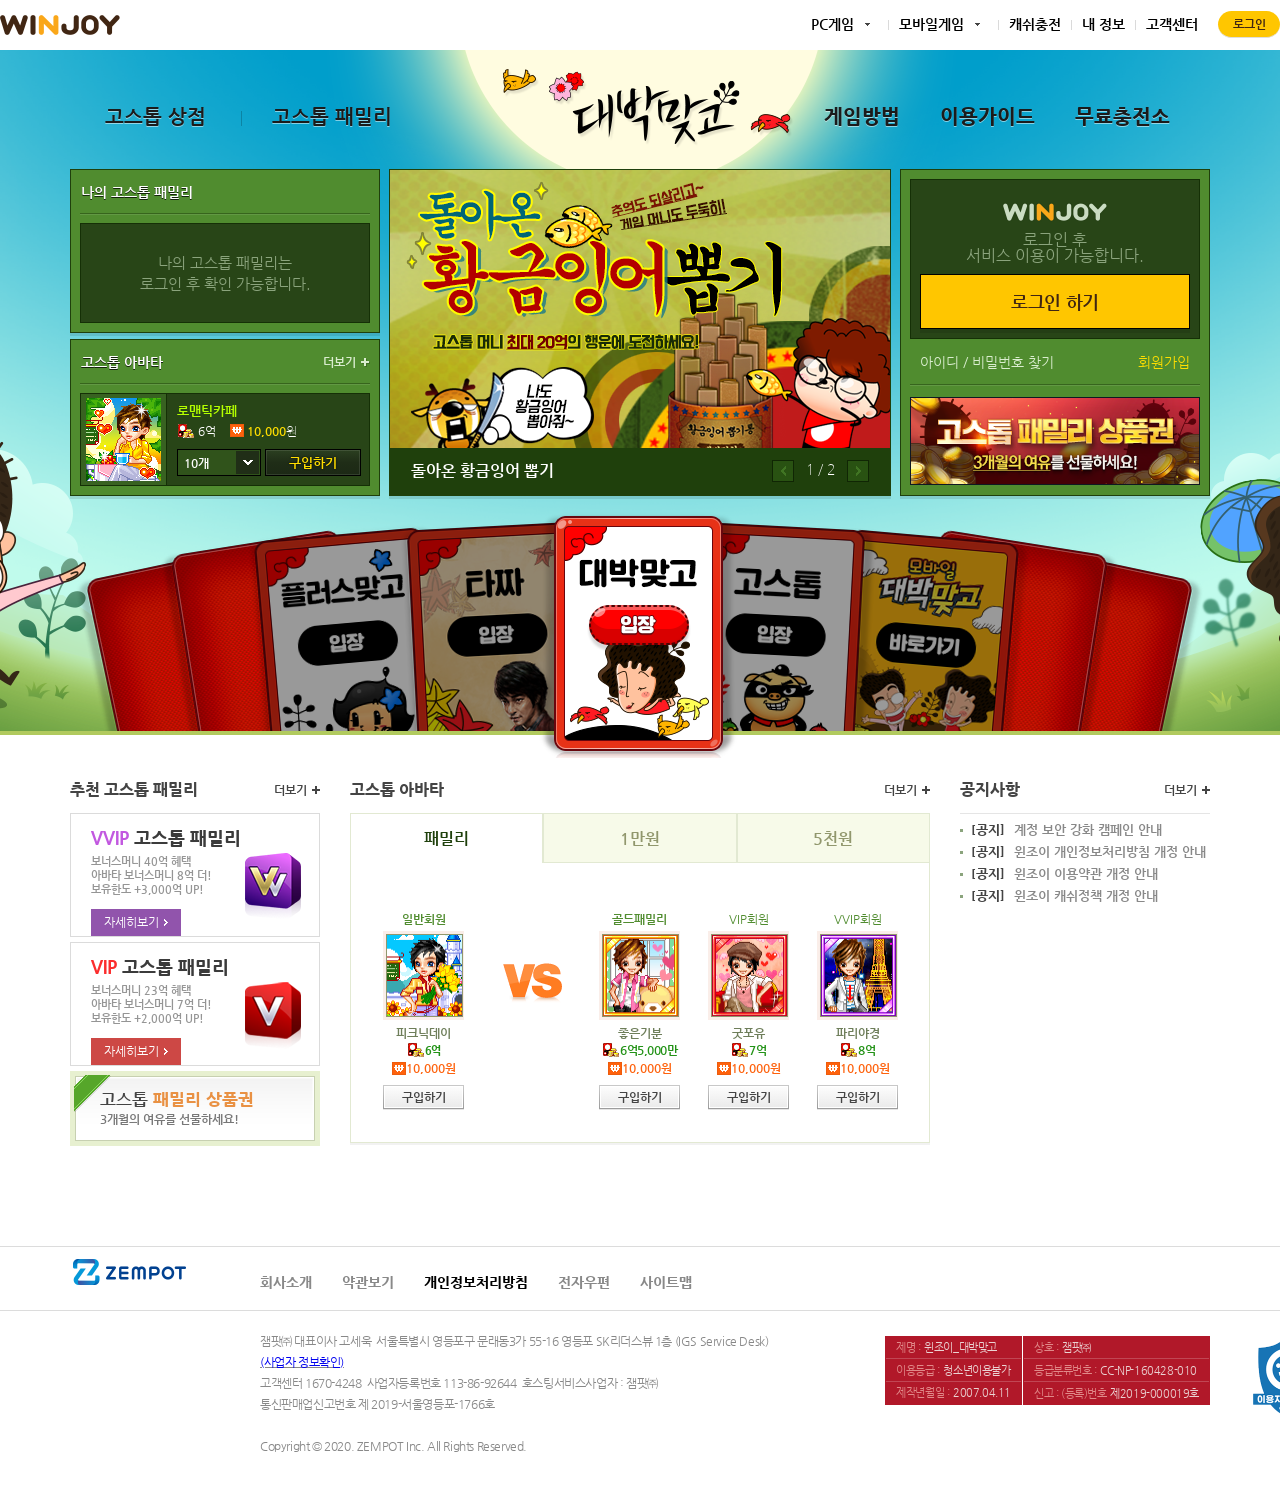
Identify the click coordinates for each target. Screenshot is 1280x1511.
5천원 (833, 838)
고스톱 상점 (155, 116)
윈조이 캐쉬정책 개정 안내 (1064, 896)
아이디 (939, 362)
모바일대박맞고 (927, 626)
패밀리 (446, 838)
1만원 (640, 838)
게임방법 (862, 116)
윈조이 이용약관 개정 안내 (1064, 874)
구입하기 (313, 462)
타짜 (499, 622)
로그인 (1249, 24)
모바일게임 (931, 24)
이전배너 (783, 471)
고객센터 (1172, 24)
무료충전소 (1122, 116)
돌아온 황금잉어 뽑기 (482, 470)
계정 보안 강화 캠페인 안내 (1066, 830)
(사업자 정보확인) (302, 1362)
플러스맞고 (351, 626)
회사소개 (286, 1282)
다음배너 (858, 471)
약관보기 (368, 1282)
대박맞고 (638, 633)
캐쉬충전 (1035, 24)
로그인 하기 (1055, 301)
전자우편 (584, 1282)
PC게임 (832, 24)
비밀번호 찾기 (1013, 362)
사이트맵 (666, 1282)
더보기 (339, 362)
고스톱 (777, 622)
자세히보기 (136, 922)
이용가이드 (987, 116)
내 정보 (1103, 24)
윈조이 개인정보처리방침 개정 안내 (1088, 852)
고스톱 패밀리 (332, 116)
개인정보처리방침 (476, 1282)
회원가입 (1164, 362)
